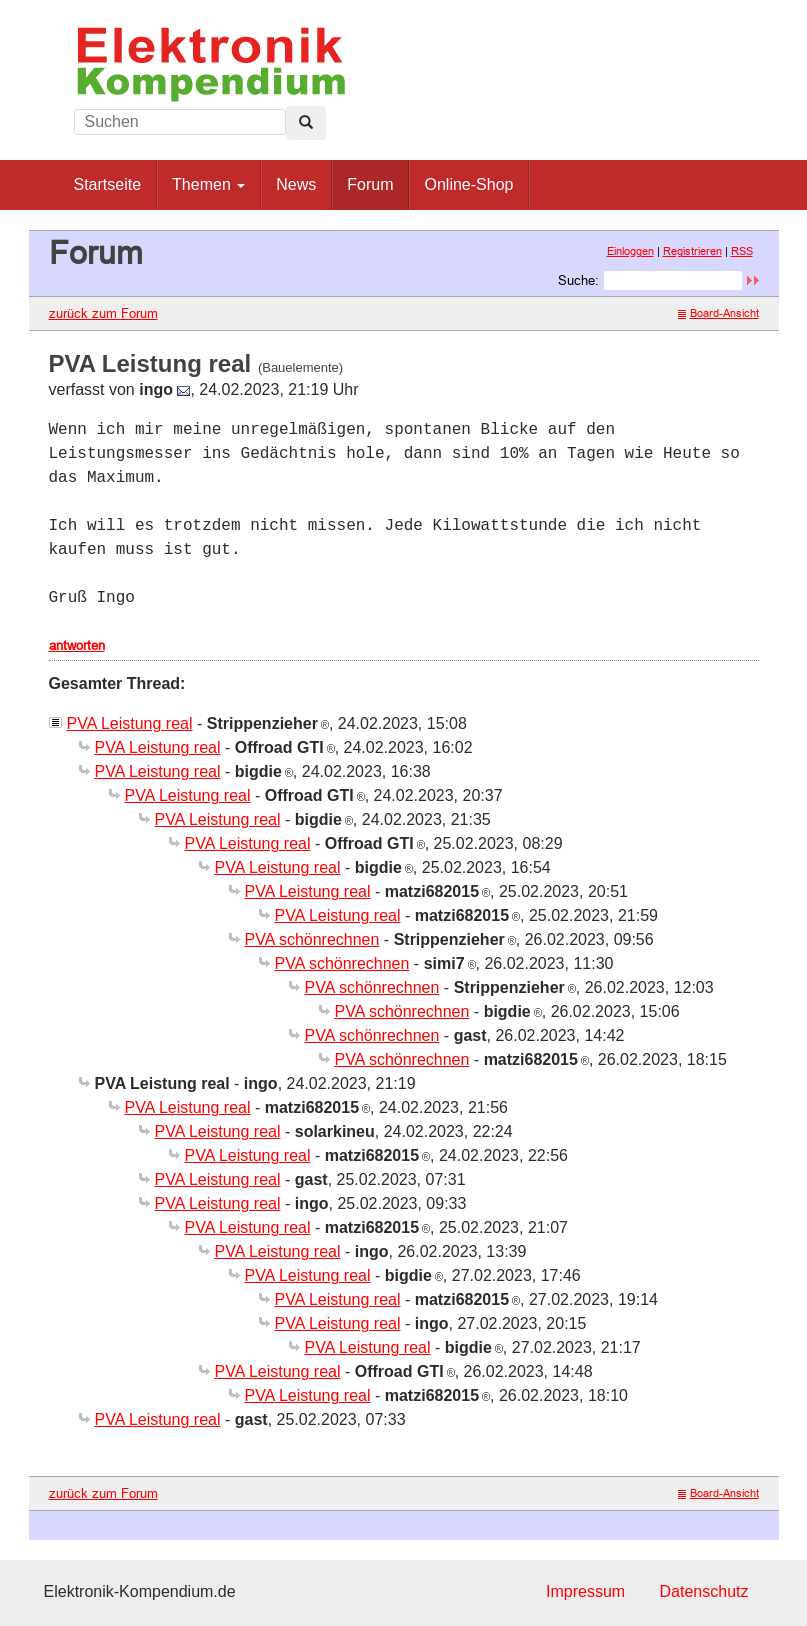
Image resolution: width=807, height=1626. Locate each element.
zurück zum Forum (103, 313)
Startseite (108, 184)
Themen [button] (208, 184)
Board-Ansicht (718, 313)
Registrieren (692, 251)
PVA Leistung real (130, 723)
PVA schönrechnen (312, 939)
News (296, 184)
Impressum (585, 1591)
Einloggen (630, 251)
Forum (370, 184)
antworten (77, 645)
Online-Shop (468, 184)
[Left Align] (306, 123)
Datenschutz (704, 1591)
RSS (742, 251)
